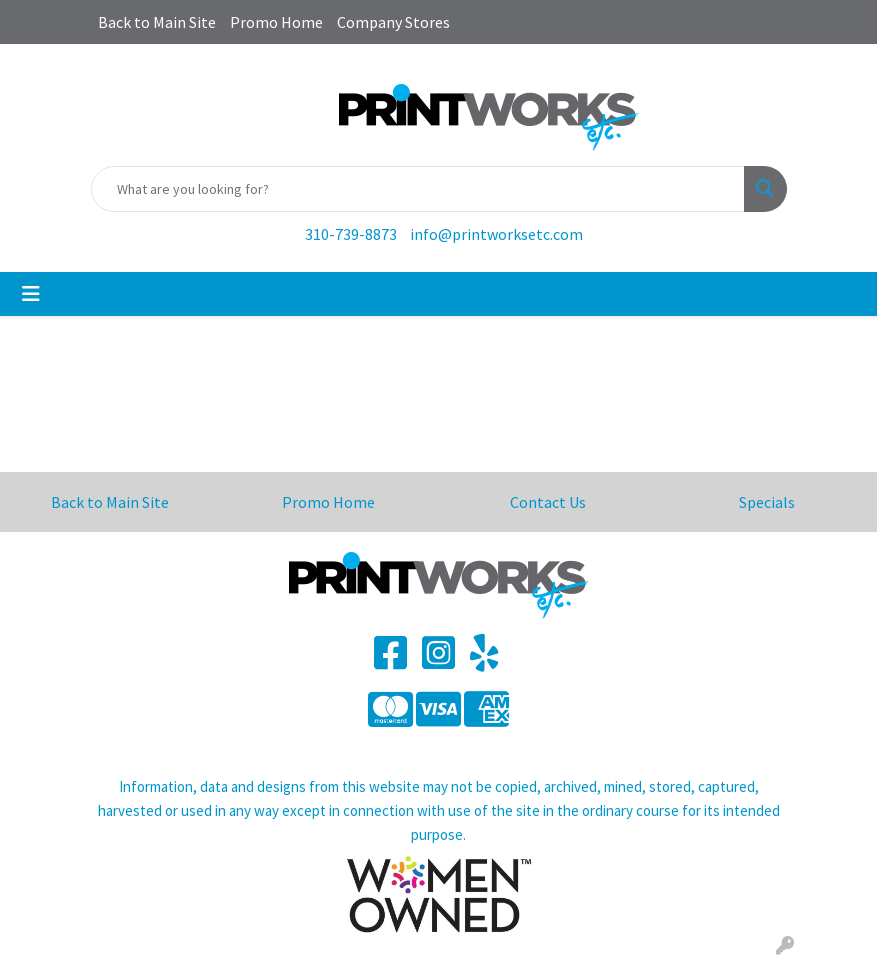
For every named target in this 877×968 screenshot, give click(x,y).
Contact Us (548, 502)
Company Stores (393, 22)
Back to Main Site (157, 22)
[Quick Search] (418, 189)
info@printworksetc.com (496, 234)
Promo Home (276, 22)
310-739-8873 (351, 234)
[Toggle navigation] (31, 294)
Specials (767, 502)
